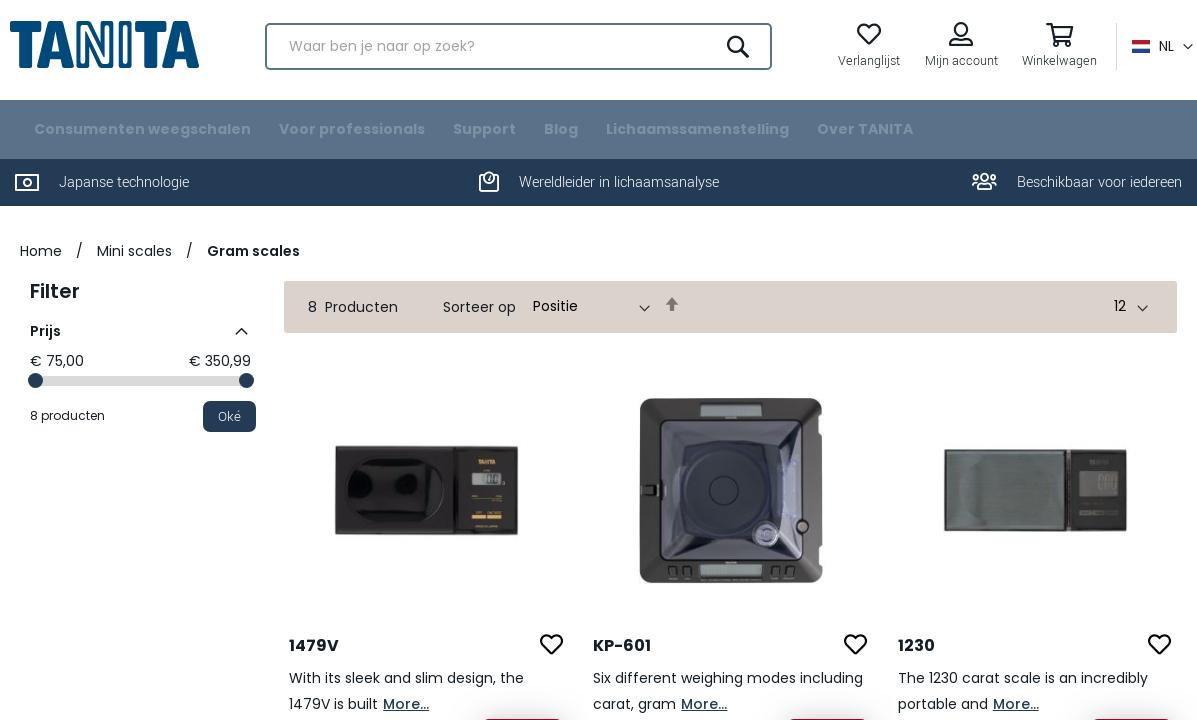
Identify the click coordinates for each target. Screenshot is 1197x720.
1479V (314, 667)
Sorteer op (479, 329)
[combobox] (518, 56)
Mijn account (956, 71)
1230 (916, 667)
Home (41, 273)
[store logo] (109, 53)
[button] (1157, 56)
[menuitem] (142, 151)
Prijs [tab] (45, 353)
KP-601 (622, 667)
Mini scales (134, 273)
